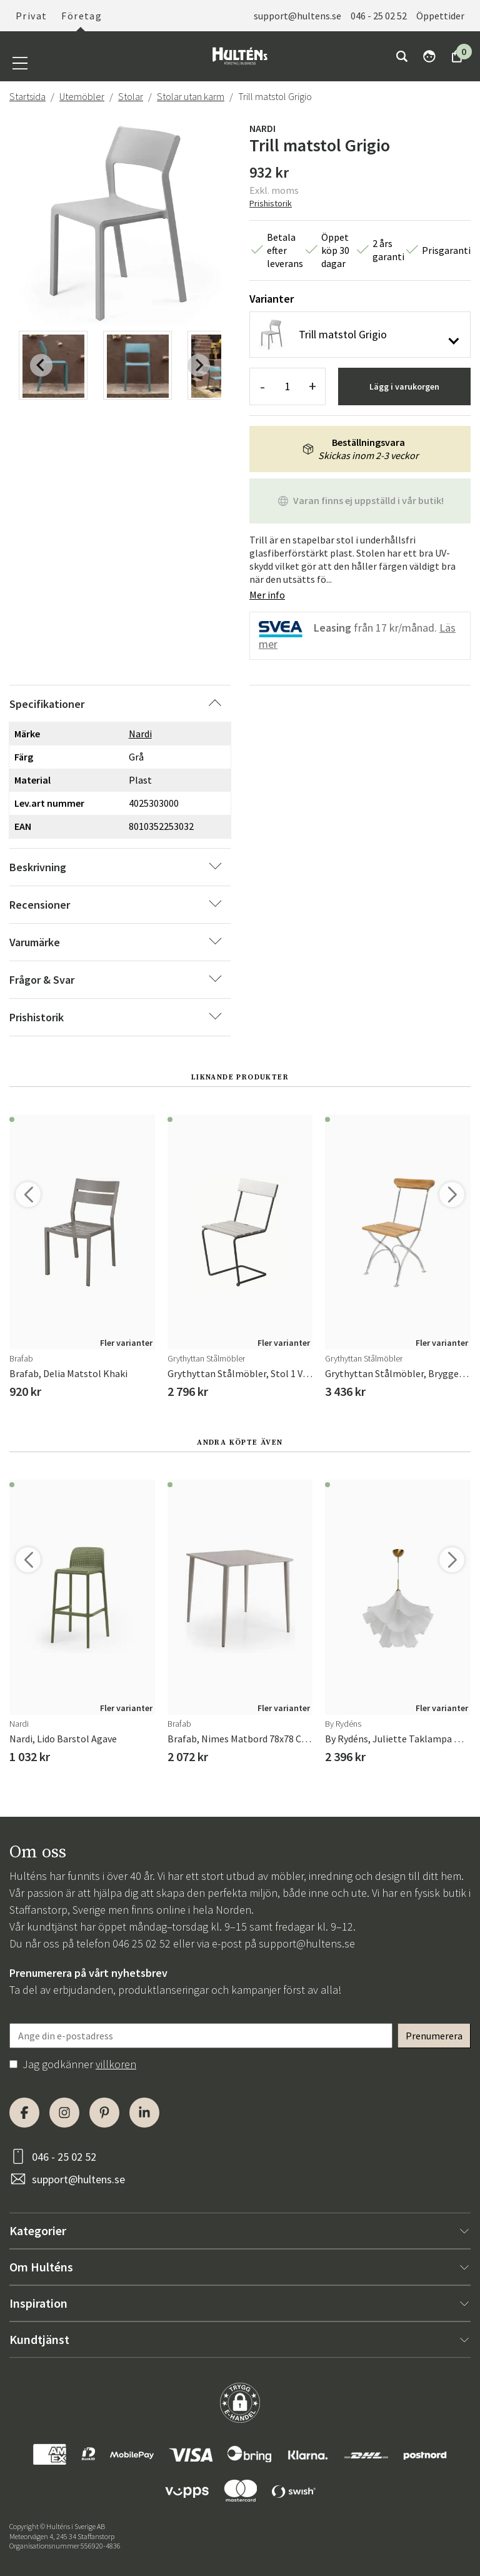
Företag (81, 15)
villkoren (116, 2064)
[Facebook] (24, 2113)
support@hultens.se (297, 15)
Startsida (27, 96)
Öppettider (440, 15)
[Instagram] (64, 2113)
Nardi (262, 128)
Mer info (267, 594)
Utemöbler (81, 96)
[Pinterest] (104, 2113)
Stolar (130, 96)
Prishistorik (270, 203)
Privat (31, 15)
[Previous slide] (41, 365)
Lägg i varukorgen (404, 386)
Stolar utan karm (190, 96)
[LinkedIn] (144, 2113)
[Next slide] (199, 365)
